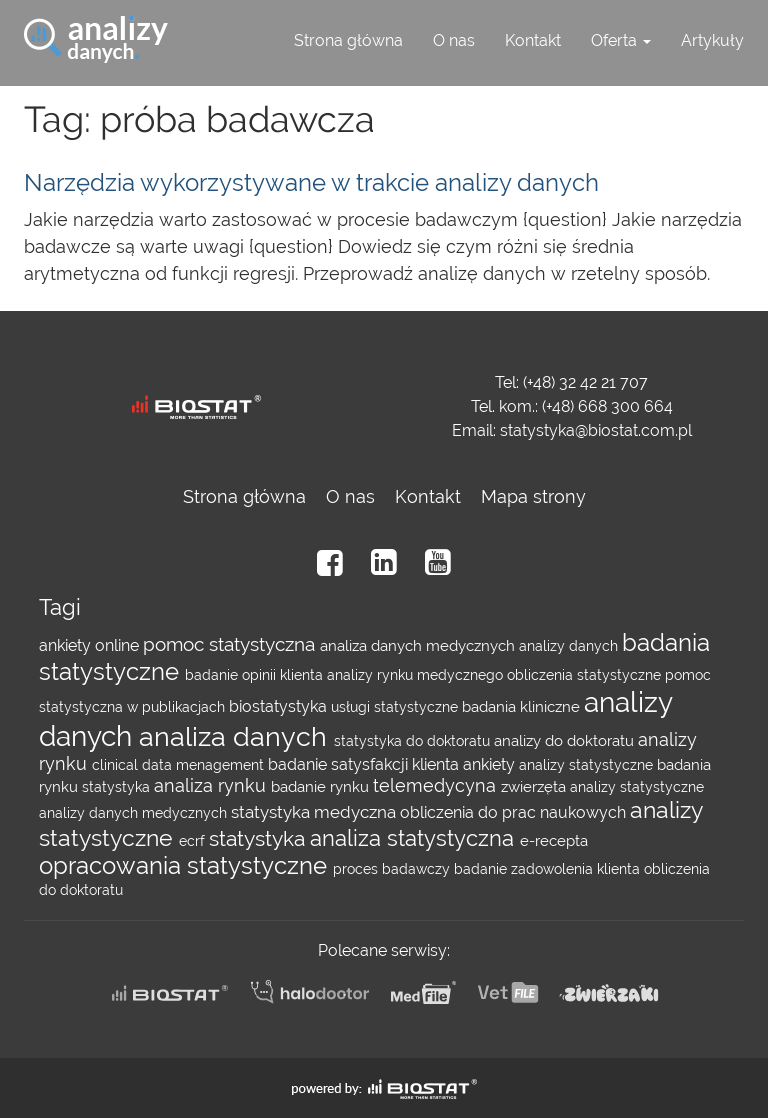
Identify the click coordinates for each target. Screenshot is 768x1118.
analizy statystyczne (588, 765)
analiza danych (236, 736)
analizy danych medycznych (135, 813)
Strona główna (348, 40)
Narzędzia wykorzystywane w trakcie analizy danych (311, 182)
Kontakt (533, 40)
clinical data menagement (180, 765)
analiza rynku (212, 785)
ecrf (194, 841)
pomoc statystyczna (231, 644)
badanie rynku (322, 787)
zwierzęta (535, 787)
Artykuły (712, 40)
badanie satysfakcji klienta (365, 764)
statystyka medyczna (315, 812)
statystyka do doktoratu (414, 741)
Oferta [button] (621, 40)
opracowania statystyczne (186, 866)
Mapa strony (533, 496)
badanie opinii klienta (256, 675)
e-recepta (554, 841)
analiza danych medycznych (419, 646)
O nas (454, 40)
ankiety (491, 764)
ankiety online (91, 645)
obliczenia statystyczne (586, 675)
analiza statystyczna (415, 838)
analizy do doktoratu (566, 741)
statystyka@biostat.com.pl (596, 430)
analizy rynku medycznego (417, 675)
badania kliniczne (523, 707)
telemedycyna (437, 785)
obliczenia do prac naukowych (515, 812)
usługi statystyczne (396, 707)
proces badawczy (393, 869)
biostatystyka (280, 706)
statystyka (118, 787)
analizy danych (570, 646)
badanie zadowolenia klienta (549, 869)
